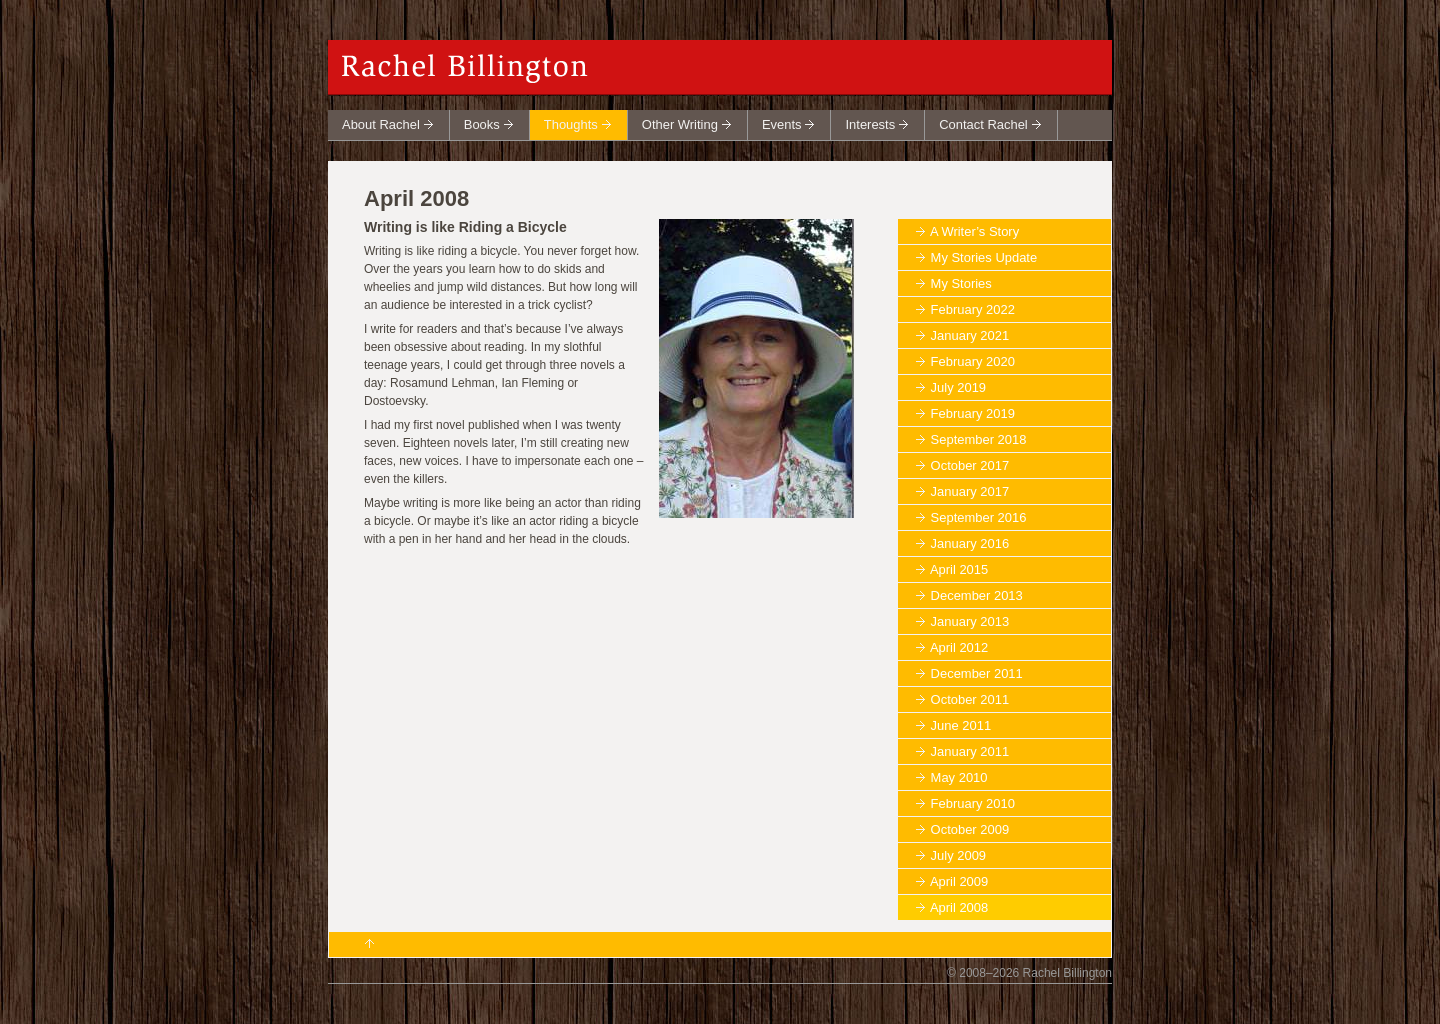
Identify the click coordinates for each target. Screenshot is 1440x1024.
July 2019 (958, 387)
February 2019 (973, 413)
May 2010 (959, 777)
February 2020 (973, 361)
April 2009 (959, 881)
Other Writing (680, 124)
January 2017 (970, 491)
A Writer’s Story (974, 231)
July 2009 (958, 855)
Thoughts (571, 124)
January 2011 (970, 751)
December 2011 (977, 673)
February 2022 (973, 309)
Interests (870, 124)
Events (782, 124)
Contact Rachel (983, 124)
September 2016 (979, 517)
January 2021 (970, 335)
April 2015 (959, 569)
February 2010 (973, 803)
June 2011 (961, 725)
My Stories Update (984, 257)
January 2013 (970, 621)
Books (482, 124)
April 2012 (959, 647)
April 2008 (959, 907)
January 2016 (970, 543)
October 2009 (970, 829)
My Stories (961, 283)
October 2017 (970, 465)
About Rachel (381, 124)
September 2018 (979, 439)
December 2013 (977, 595)
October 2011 (970, 699)
